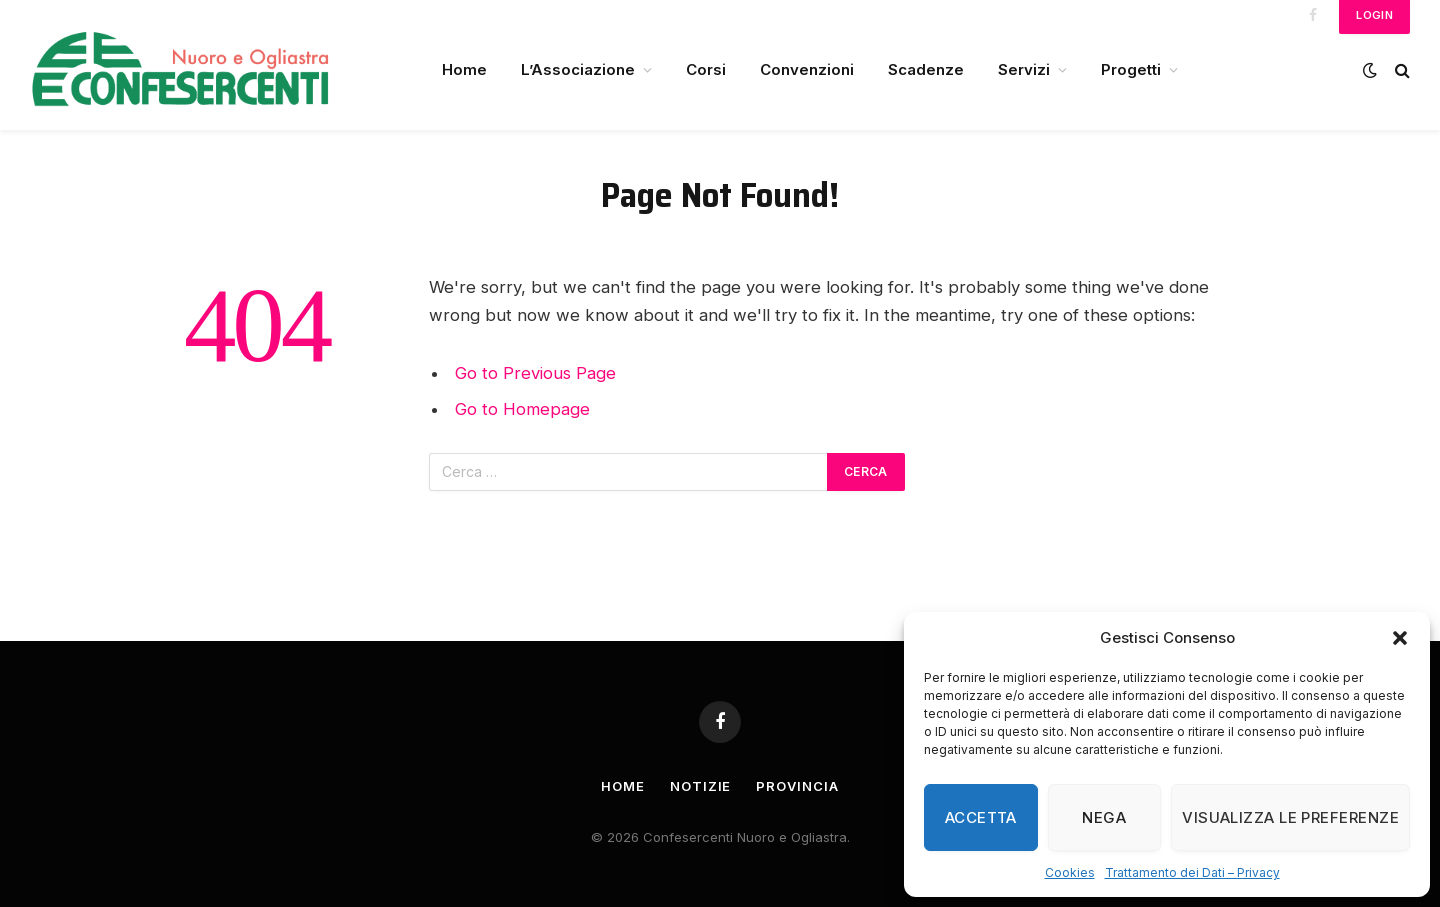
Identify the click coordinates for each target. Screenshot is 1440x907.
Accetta (981, 817)
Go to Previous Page (535, 373)
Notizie (700, 786)
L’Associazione (578, 69)
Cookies (1070, 872)
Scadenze (926, 69)
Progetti (1131, 69)
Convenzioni (807, 69)
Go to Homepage (522, 409)
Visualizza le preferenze (1290, 817)
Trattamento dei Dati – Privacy (1192, 872)
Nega (1104, 817)
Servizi (1024, 69)
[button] (1400, 638)
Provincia (797, 786)
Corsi (706, 69)
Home (464, 69)
